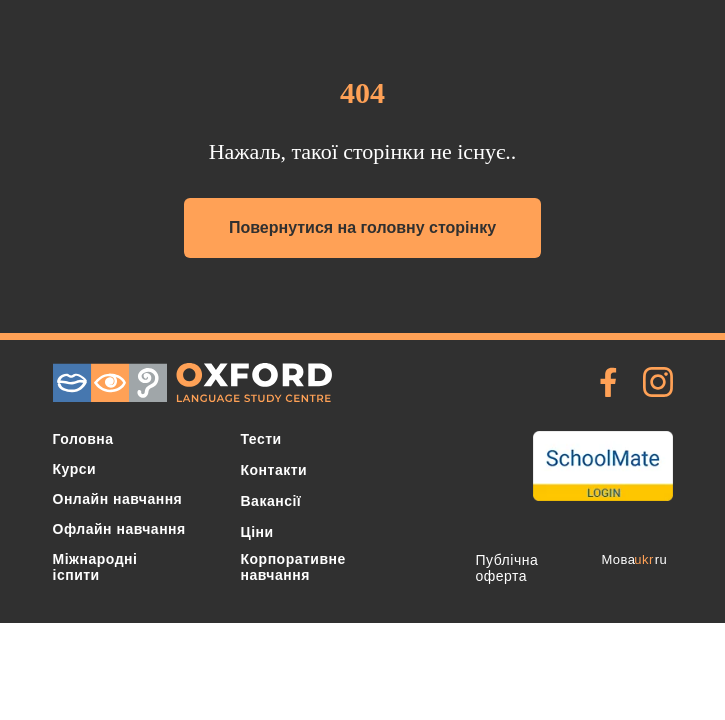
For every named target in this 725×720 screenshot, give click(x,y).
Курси (75, 469)
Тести (261, 439)
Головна (83, 439)
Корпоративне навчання (293, 567)
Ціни (257, 532)
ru (661, 559)
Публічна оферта (507, 568)
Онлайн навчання (118, 499)
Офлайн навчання (119, 529)
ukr (644, 559)
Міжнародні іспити (95, 567)
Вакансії (271, 501)
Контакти (274, 470)
